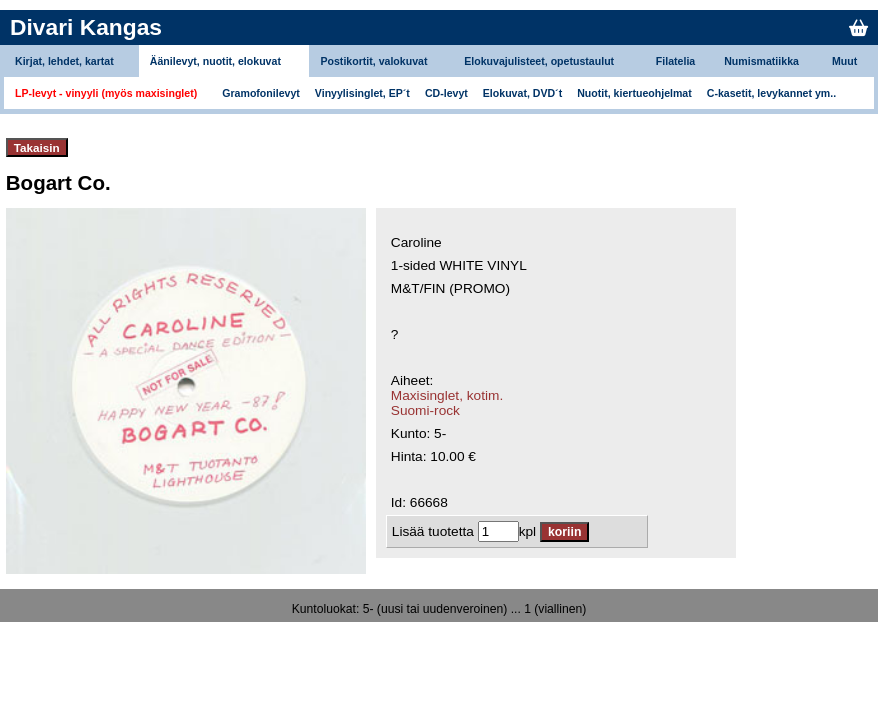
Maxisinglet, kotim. (447, 395)
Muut (844, 61)
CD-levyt (446, 93)
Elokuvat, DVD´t (522, 93)
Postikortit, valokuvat (373, 61)
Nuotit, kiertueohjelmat (634, 93)
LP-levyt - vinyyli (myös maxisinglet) (106, 93)
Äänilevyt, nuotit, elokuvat (215, 61)
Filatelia (675, 61)
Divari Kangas (86, 27)
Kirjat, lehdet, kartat (64, 61)
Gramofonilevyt (261, 93)
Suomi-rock (425, 410)
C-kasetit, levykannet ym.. (771, 93)
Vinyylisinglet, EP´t (362, 93)
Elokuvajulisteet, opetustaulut (539, 61)
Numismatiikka (761, 61)
